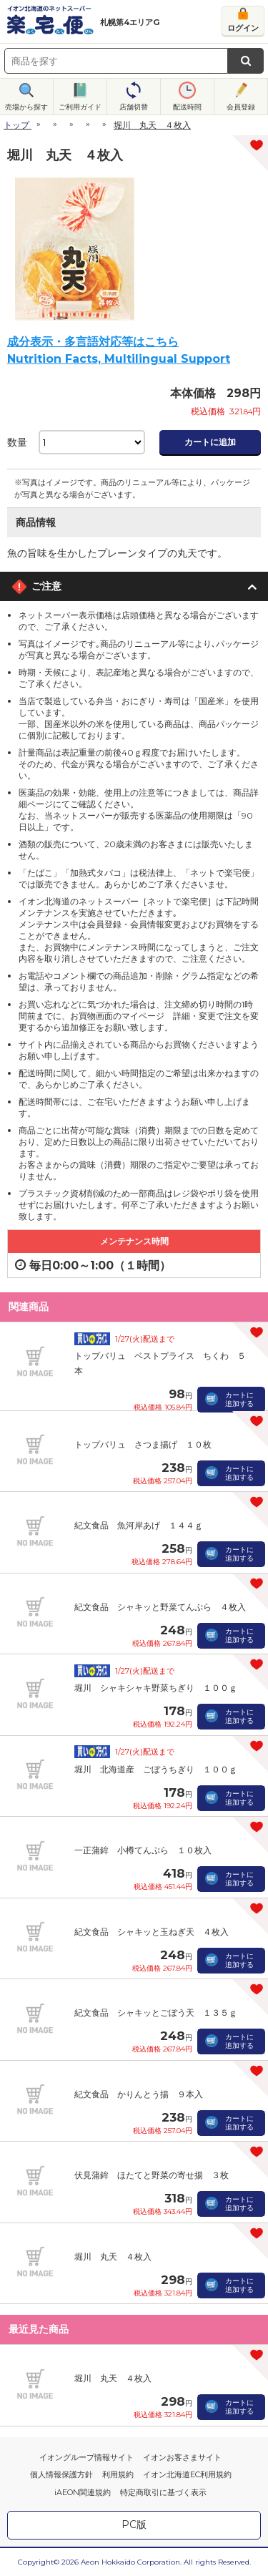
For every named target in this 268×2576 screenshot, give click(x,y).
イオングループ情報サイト (86, 2457)
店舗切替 (133, 107)
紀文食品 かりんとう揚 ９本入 (138, 2094)
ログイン (243, 28)
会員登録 (241, 107)
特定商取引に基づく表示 (163, 2492)
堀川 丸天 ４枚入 (113, 2256)
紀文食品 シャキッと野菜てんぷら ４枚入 (160, 1606)
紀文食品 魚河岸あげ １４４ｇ (138, 1525)
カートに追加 (210, 441)
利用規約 (118, 2474)
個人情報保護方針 (61, 2474)
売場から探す (26, 107)
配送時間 (187, 107)
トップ (16, 124)
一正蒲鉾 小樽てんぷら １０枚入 (143, 1850)
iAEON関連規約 (82, 2492)
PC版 (134, 2524)
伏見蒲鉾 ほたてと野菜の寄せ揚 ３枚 (151, 2175)
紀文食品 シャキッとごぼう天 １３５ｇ (155, 2012)
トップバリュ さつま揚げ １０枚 (143, 1444)
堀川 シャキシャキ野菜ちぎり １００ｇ (155, 1687)
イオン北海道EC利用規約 (187, 2474)
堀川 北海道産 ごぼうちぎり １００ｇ (155, 1769)
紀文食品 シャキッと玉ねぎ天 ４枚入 (151, 1931)
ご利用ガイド (80, 107)
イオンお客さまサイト (182, 2457)
